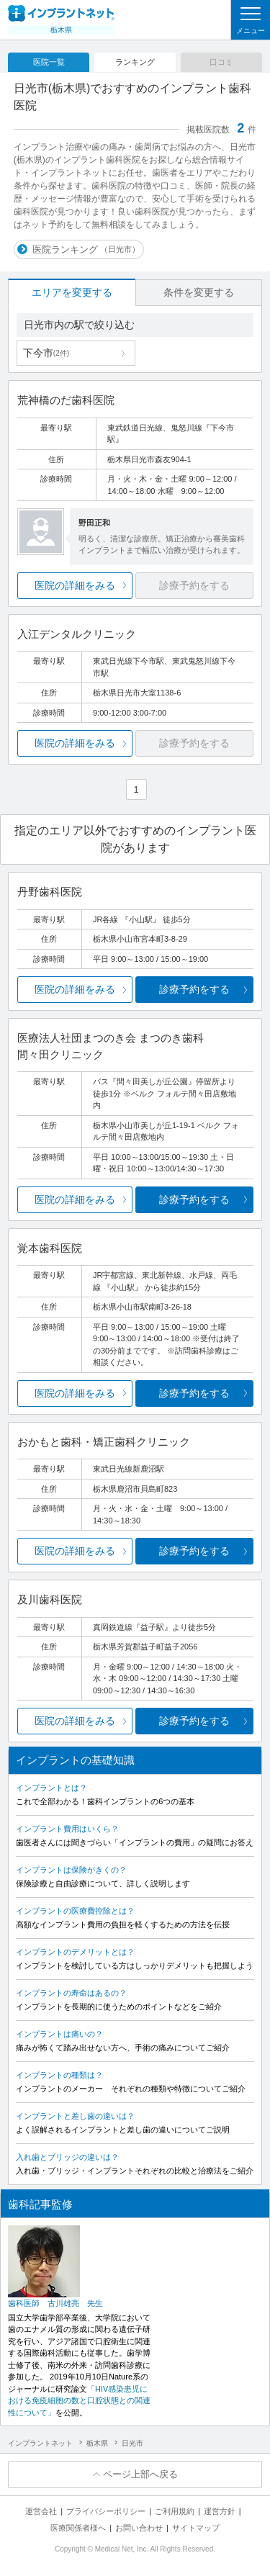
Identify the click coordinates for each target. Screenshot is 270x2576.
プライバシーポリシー (105, 2511)
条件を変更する (198, 292)
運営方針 (219, 2511)
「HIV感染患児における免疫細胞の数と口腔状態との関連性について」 (79, 2400)
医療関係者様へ (78, 2527)
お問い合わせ (139, 2527)
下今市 (46, 353)
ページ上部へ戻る (140, 2474)
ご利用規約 (174, 2511)
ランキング (135, 62)
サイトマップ (196, 2527)
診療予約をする (194, 989)
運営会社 (41, 2511)
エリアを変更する (72, 292)
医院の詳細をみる (75, 585)
